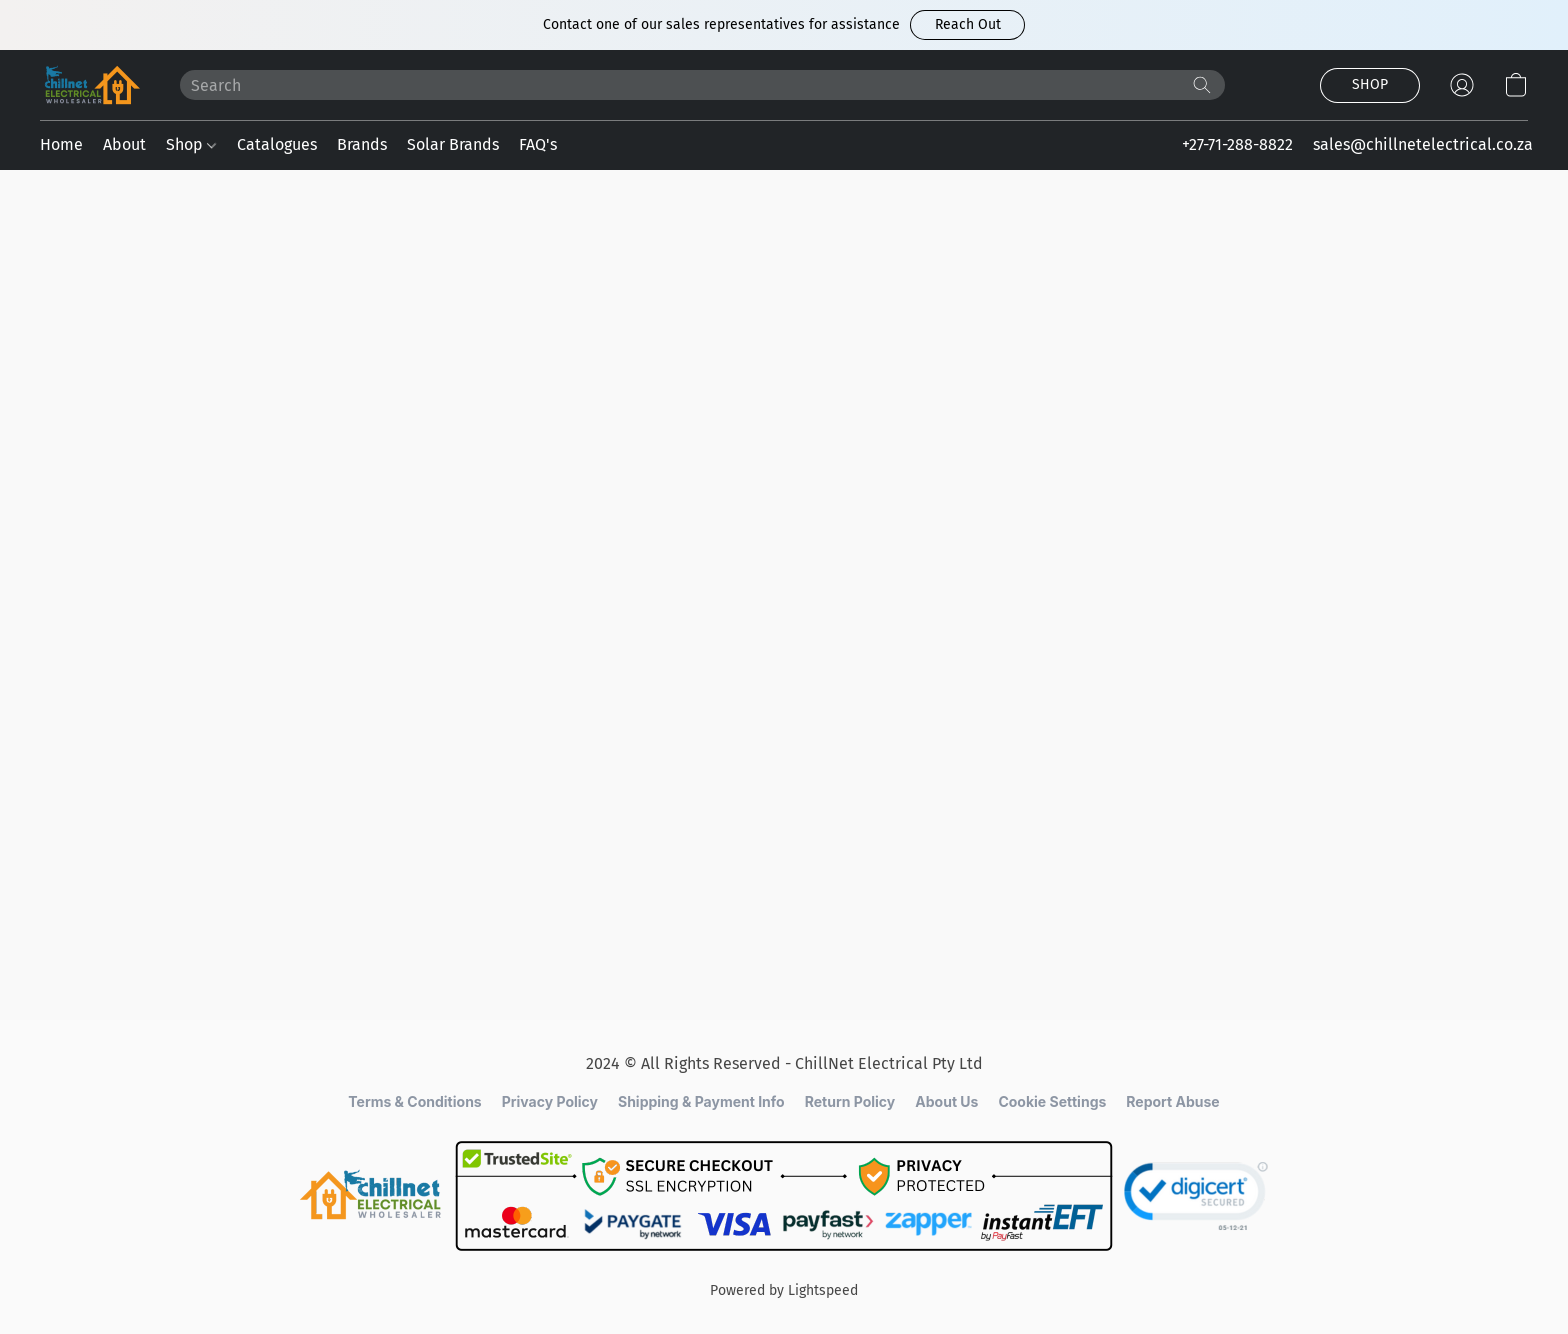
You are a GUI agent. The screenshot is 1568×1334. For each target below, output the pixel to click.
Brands (362, 144)
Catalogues (277, 144)
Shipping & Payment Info (701, 1101)
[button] (967, 25)
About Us (946, 1101)
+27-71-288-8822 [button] (1237, 144)
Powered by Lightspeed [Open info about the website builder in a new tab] (784, 1290)
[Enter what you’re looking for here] (702, 85)
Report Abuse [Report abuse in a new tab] (1172, 1101)
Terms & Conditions (414, 1101)
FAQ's (538, 144)
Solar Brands (453, 144)
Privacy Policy (550, 1101)
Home (61, 144)
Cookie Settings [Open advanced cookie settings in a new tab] (1052, 1101)
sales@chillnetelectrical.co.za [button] (1423, 144)
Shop (191, 144)
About (124, 144)
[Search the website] (1202, 85)
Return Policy (850, 1101)
